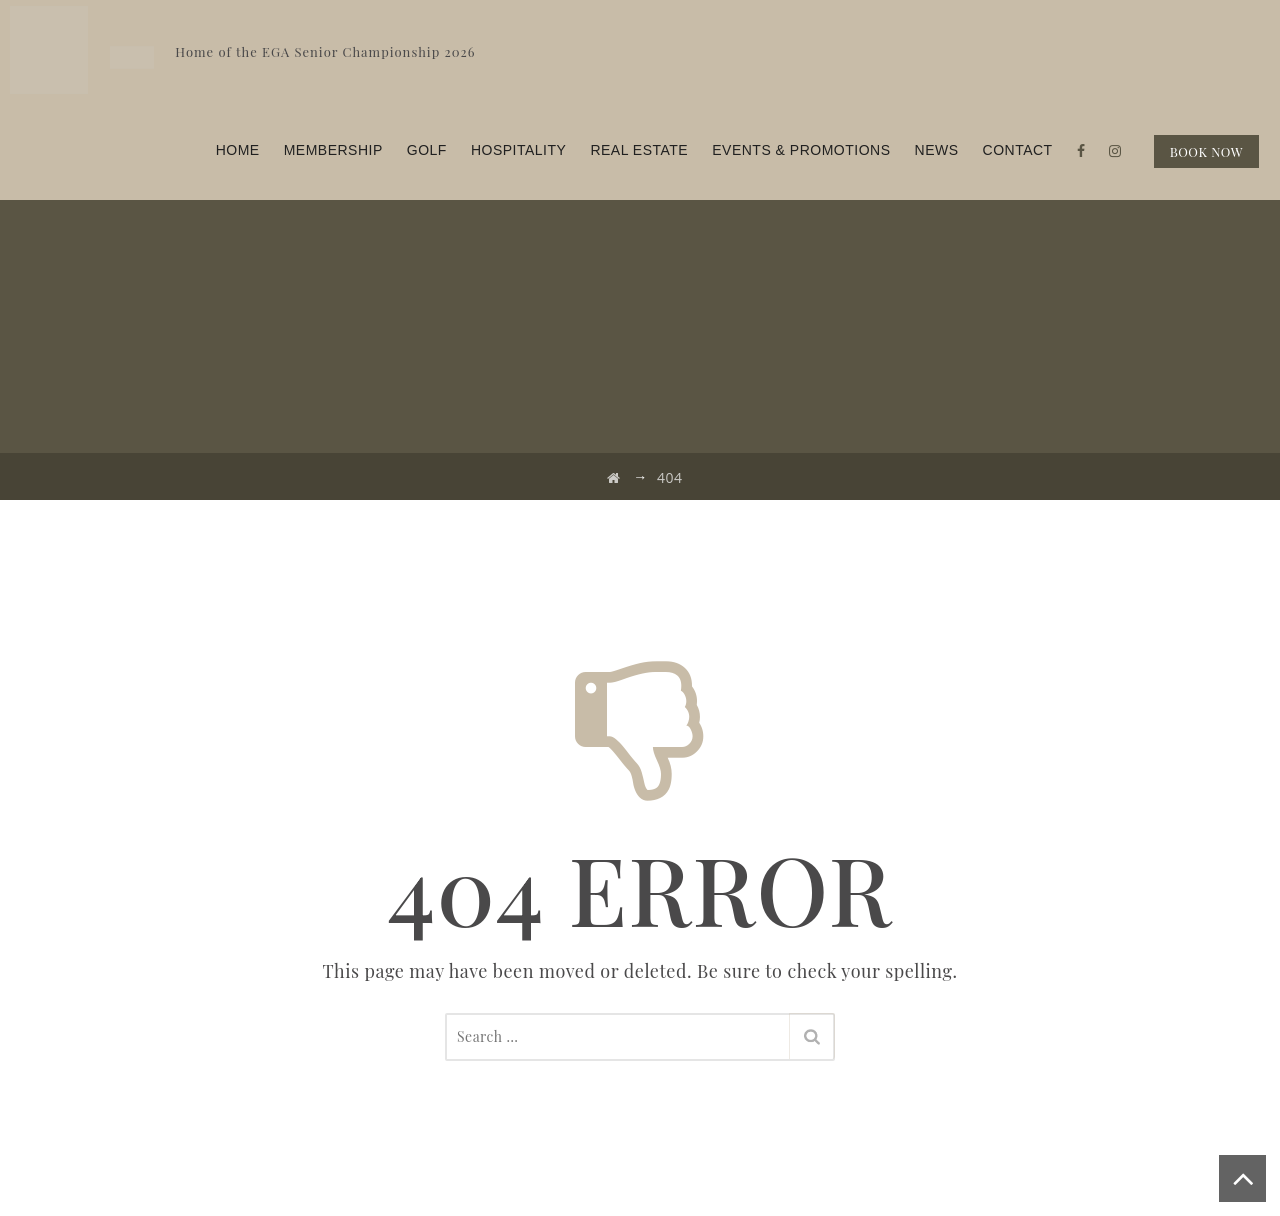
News (937, 150)
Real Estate (639, 150)
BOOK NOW (1206, 151)
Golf (427, 150)
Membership (333, 150)
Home (238, 150)
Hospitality (518, 150)
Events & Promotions (801, 150)
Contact (1018, 150)
